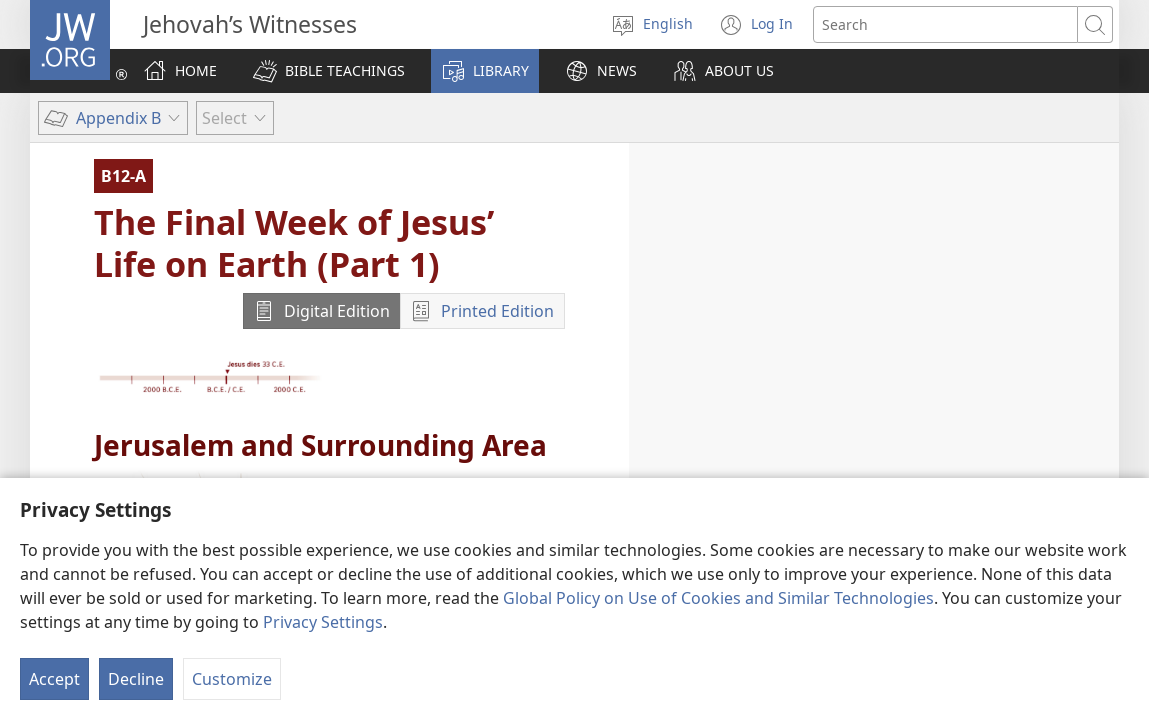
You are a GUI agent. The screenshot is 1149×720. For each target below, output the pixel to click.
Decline (136, 679)
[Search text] (945, 24)
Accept (54, 679)
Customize (232, 679)
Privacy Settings (323, 622)
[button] (329, 71)
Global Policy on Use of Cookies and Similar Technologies (718, 598)
